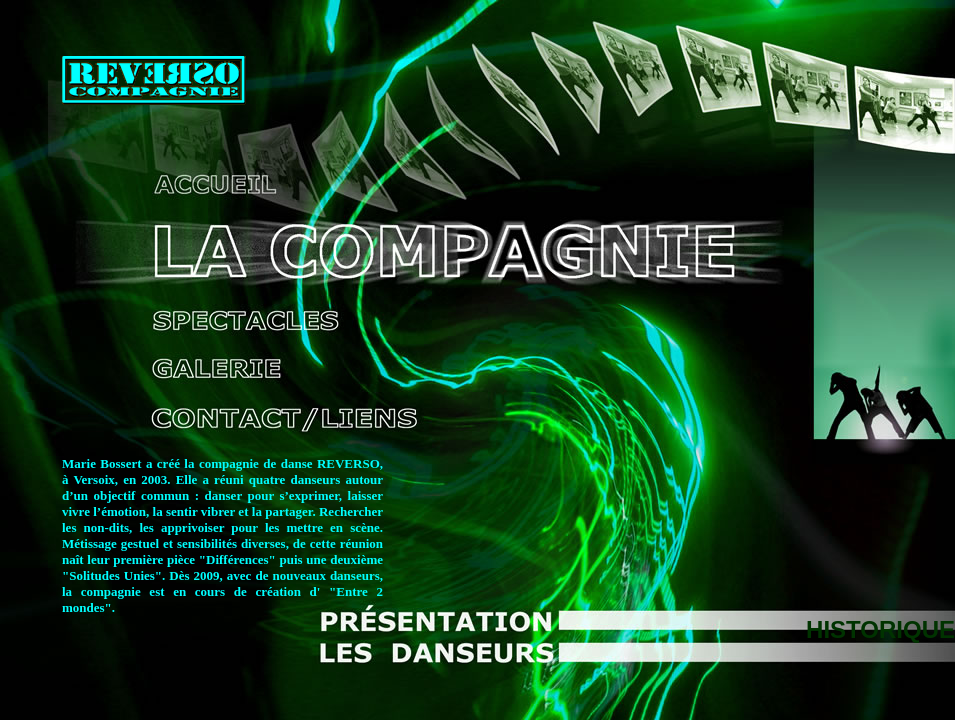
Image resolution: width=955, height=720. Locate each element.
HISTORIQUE (880, 629)
